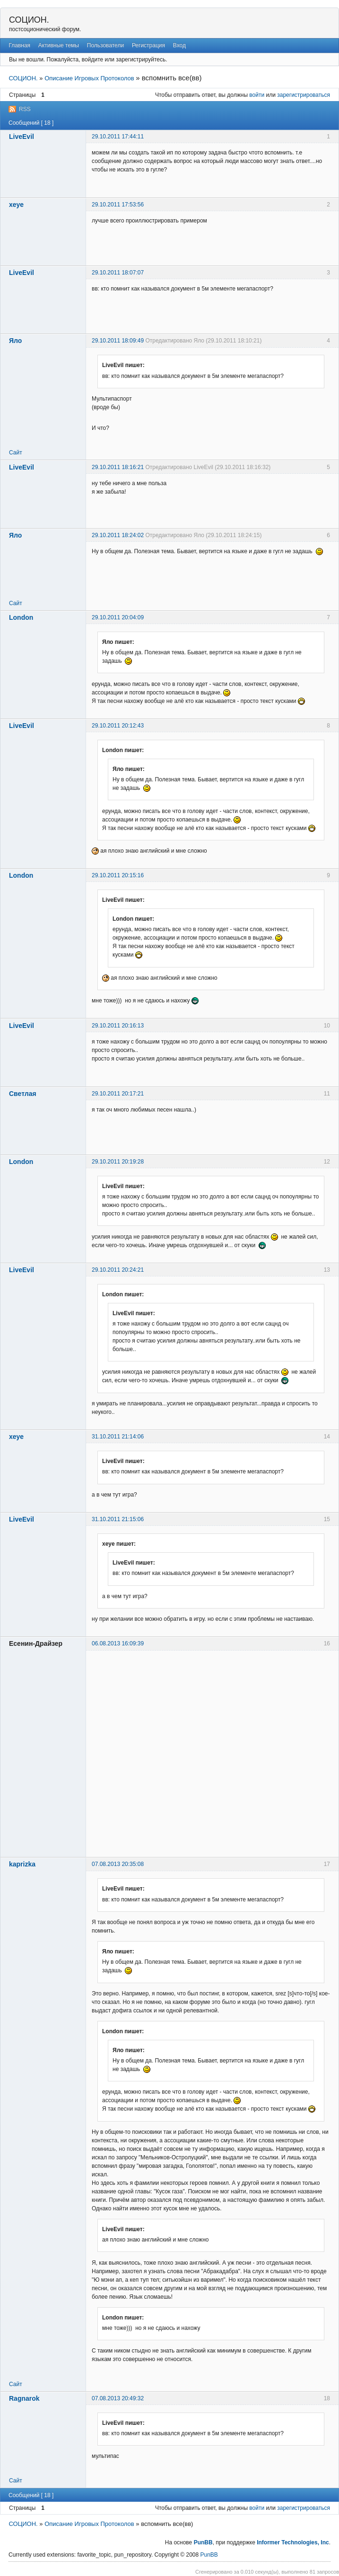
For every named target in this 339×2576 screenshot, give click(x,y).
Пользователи (105, 45)
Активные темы (58, 45)
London (21, 617)
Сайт (15, 452)
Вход (179, 45)
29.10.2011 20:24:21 (118, 1270)
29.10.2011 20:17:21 (118, 1093)
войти (256, 95)
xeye (16, 204)
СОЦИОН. (29, 20)
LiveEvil (21, 136)
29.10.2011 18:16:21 (118, 467)
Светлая (22, 1093)
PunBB (203, 2542)
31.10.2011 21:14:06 (118, 1436)
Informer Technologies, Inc (293, 2542)
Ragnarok (24, 2398)
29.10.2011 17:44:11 (118, 136)
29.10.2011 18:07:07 (118, 272)
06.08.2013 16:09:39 (118, 1643)
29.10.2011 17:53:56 (118, 204)
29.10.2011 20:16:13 (118, 1025)
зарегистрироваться (303, 95)
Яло (15, 340)
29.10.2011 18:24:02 (118, 535)
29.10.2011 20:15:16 (118, 875)
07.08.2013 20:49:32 (118, 2398)
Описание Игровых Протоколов (89, 78)
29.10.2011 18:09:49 (118, 340)
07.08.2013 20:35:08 (118, 1864)
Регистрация (148, 45)
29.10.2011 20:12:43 (118, 725)
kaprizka (22, 1864)
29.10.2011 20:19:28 (118, 1161)
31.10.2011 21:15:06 (118, 1519)
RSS (25, 109)
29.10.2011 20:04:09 (118, 617)
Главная (19, 45)
